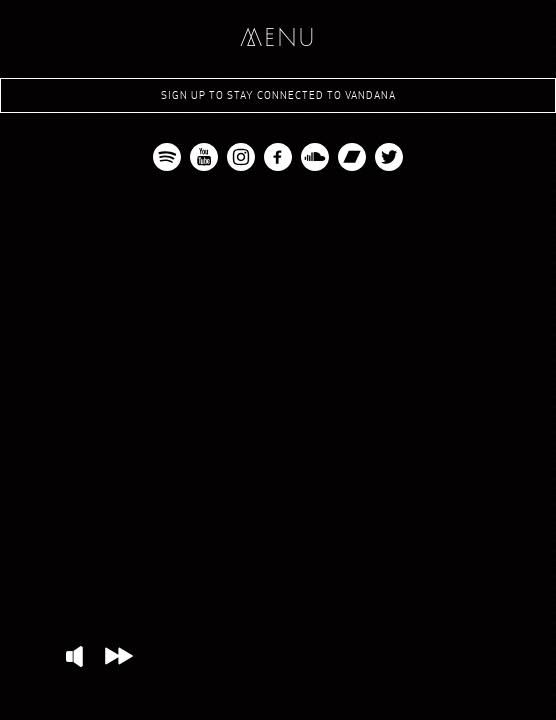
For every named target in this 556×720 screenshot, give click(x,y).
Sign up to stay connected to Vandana (278, 95)
